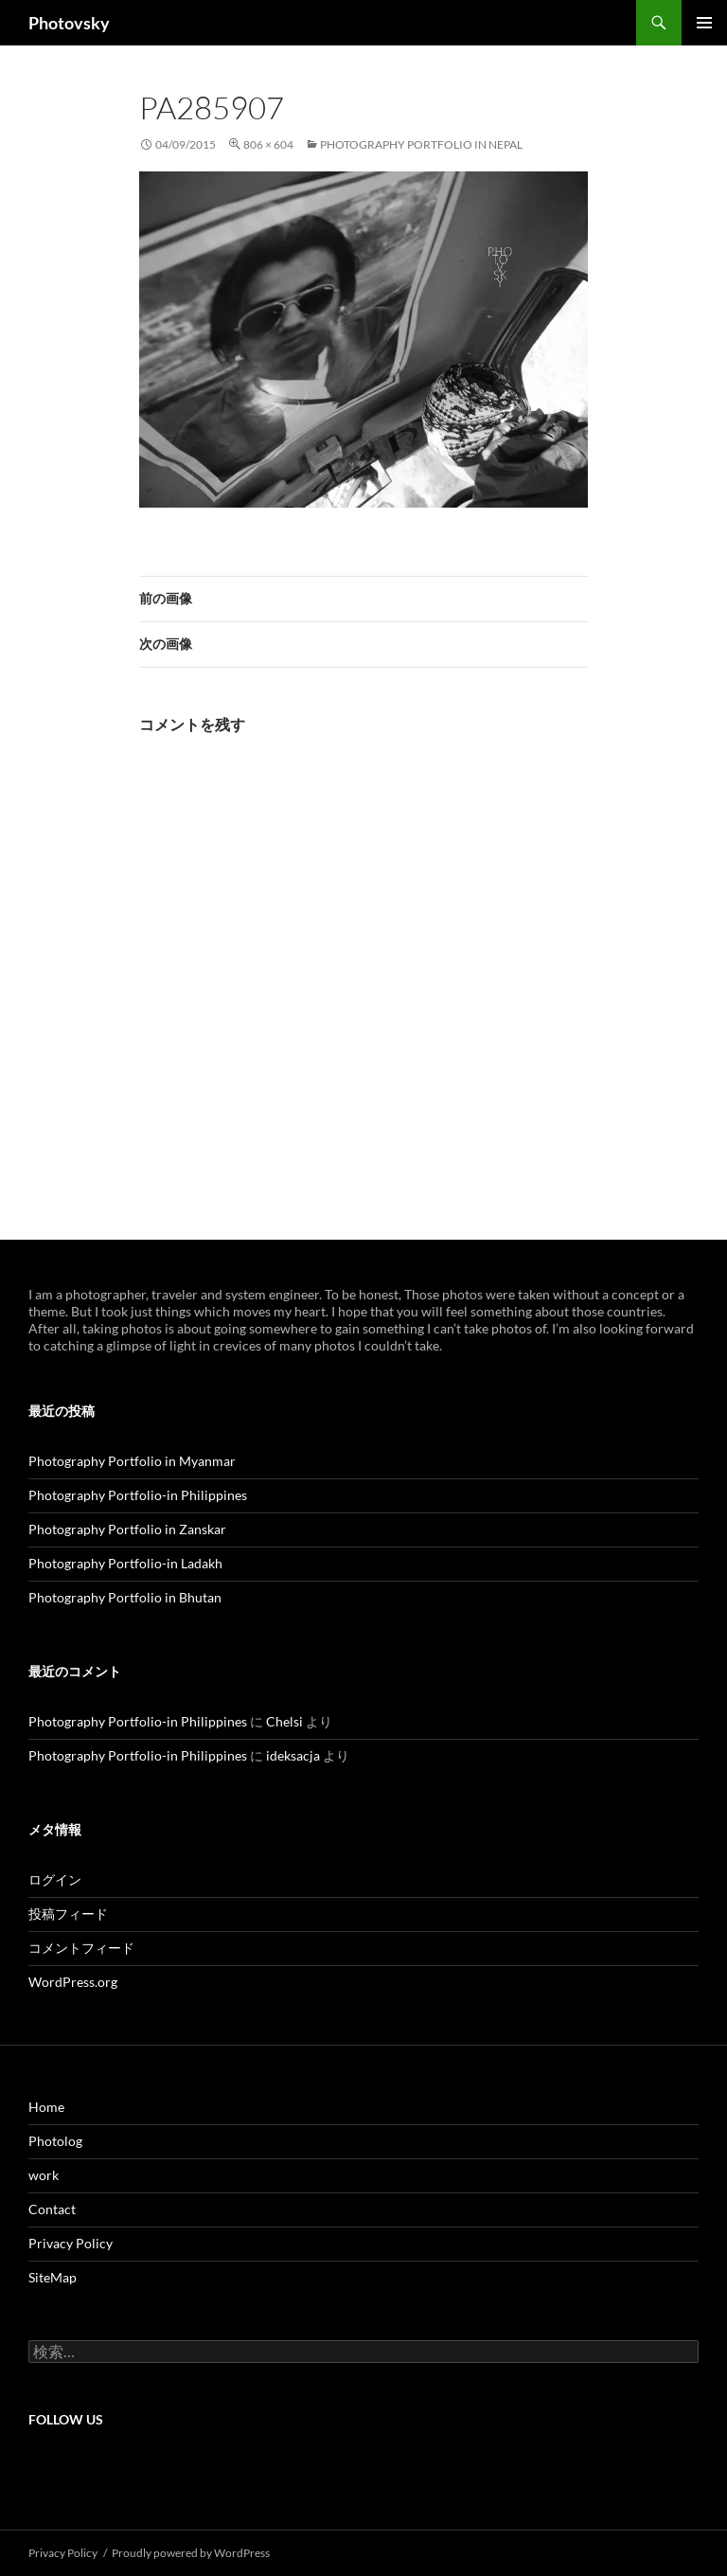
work (43, 2175)
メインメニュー (704, 22)
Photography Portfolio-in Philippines (137, 1495)
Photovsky (69, 22)
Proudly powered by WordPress (191, 2553)
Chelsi (284, 1721)
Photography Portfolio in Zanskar (127, 1529)
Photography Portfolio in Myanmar (132, 1461)
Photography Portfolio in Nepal (421, 144)
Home (46, 2107)
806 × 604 (268, 144)
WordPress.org (72, 1982)
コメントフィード (81, 1948)
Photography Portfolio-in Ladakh (125, 1563)
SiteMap (52, 2277)
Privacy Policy (70, 2243)
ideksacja (293, 1755)
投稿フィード (68, 1913)
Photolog (55, 2141)
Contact (52, 2209)
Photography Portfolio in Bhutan (125, 1597)
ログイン (54, 1879)
